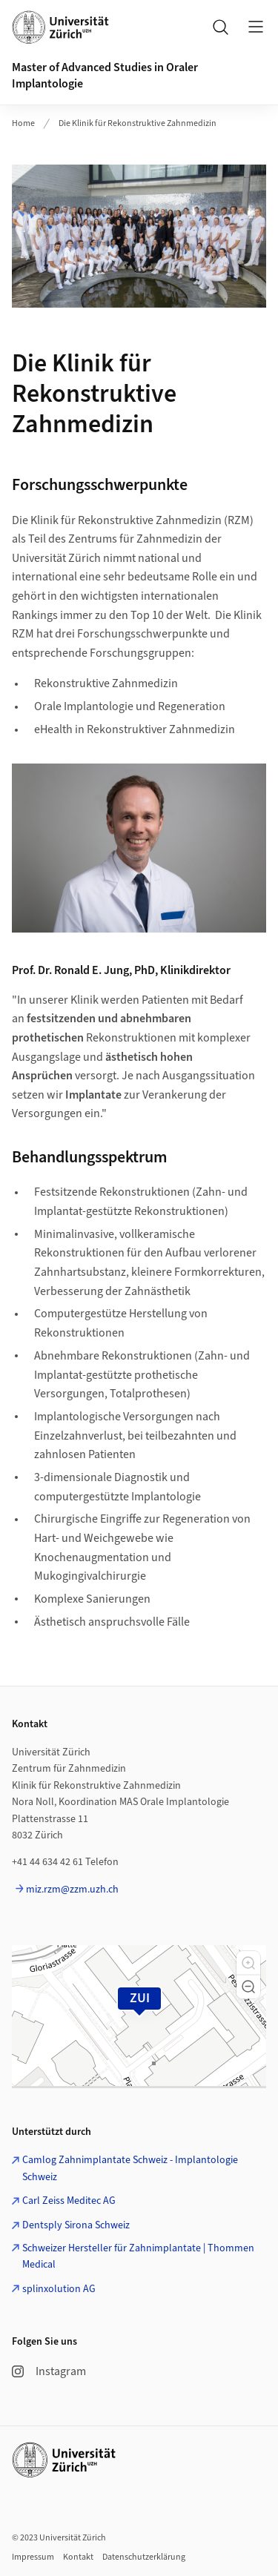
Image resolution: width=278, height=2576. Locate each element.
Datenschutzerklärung (143, 2557)
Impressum (33, 2557)
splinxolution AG (59, 2289)
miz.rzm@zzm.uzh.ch (72, 1889)
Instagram (49, 2371)
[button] (248, 1963)
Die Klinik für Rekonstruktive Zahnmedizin (137, 123)
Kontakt (78, 2557)
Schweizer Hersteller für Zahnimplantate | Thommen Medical (138, 2256)
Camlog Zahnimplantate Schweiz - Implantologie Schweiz (130, 2168)
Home (23, 123)
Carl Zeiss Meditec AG (69, 2200)
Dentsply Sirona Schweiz (76, 2225)
